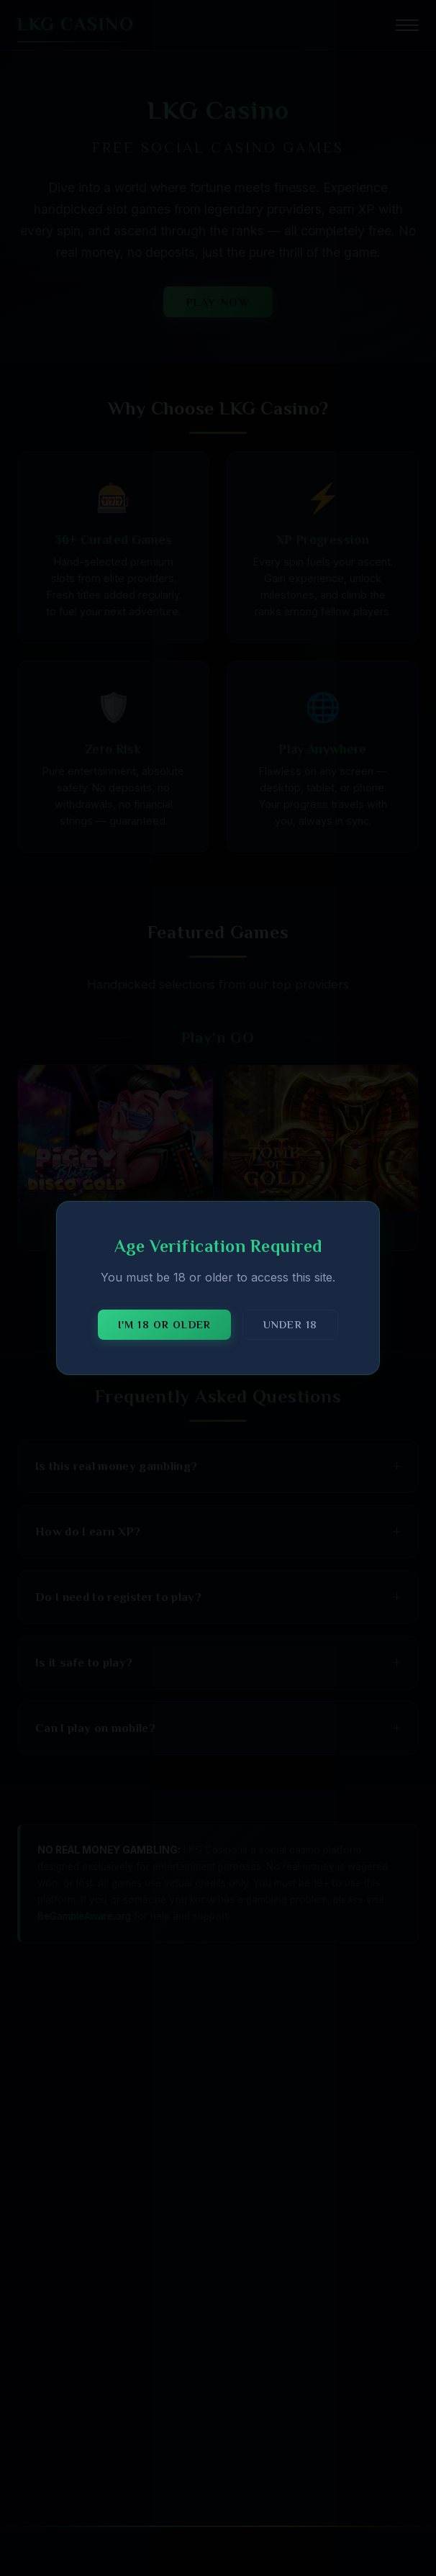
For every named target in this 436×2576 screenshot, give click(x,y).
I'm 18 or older (164, 1324)
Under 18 (290, 1324)
